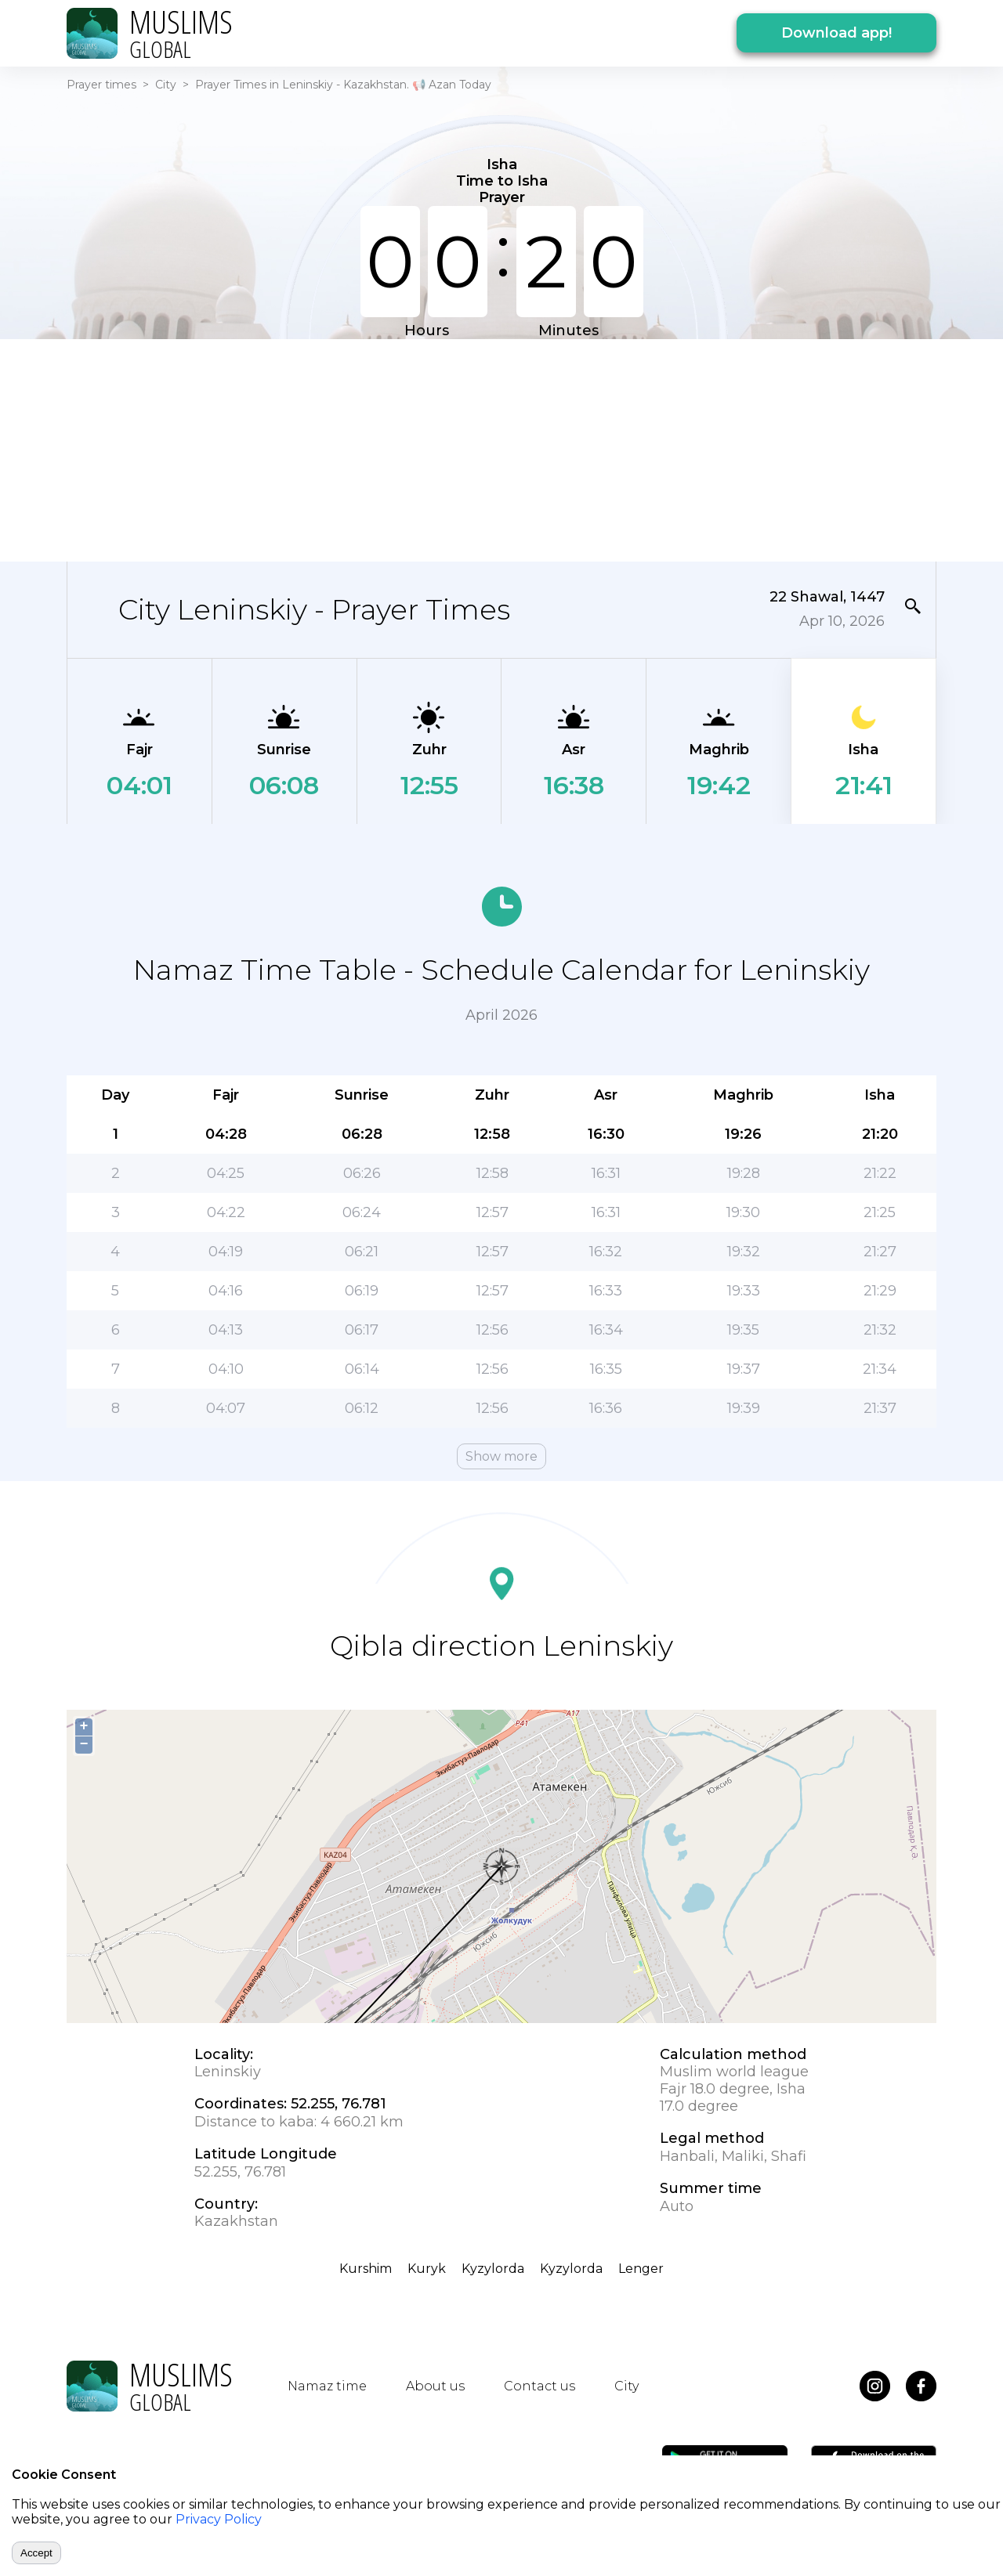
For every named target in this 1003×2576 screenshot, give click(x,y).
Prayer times (101, 85)
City (165, 85)
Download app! (836, 33)
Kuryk (426, 2268)
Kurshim (365, 2268)
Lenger (641, 2268)
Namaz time (327, 2386)
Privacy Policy (219, 2519)
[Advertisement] (501, 448)
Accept (36, 2553)
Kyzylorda (493, 2268)
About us (435, 2386)
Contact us (539, 2386)
